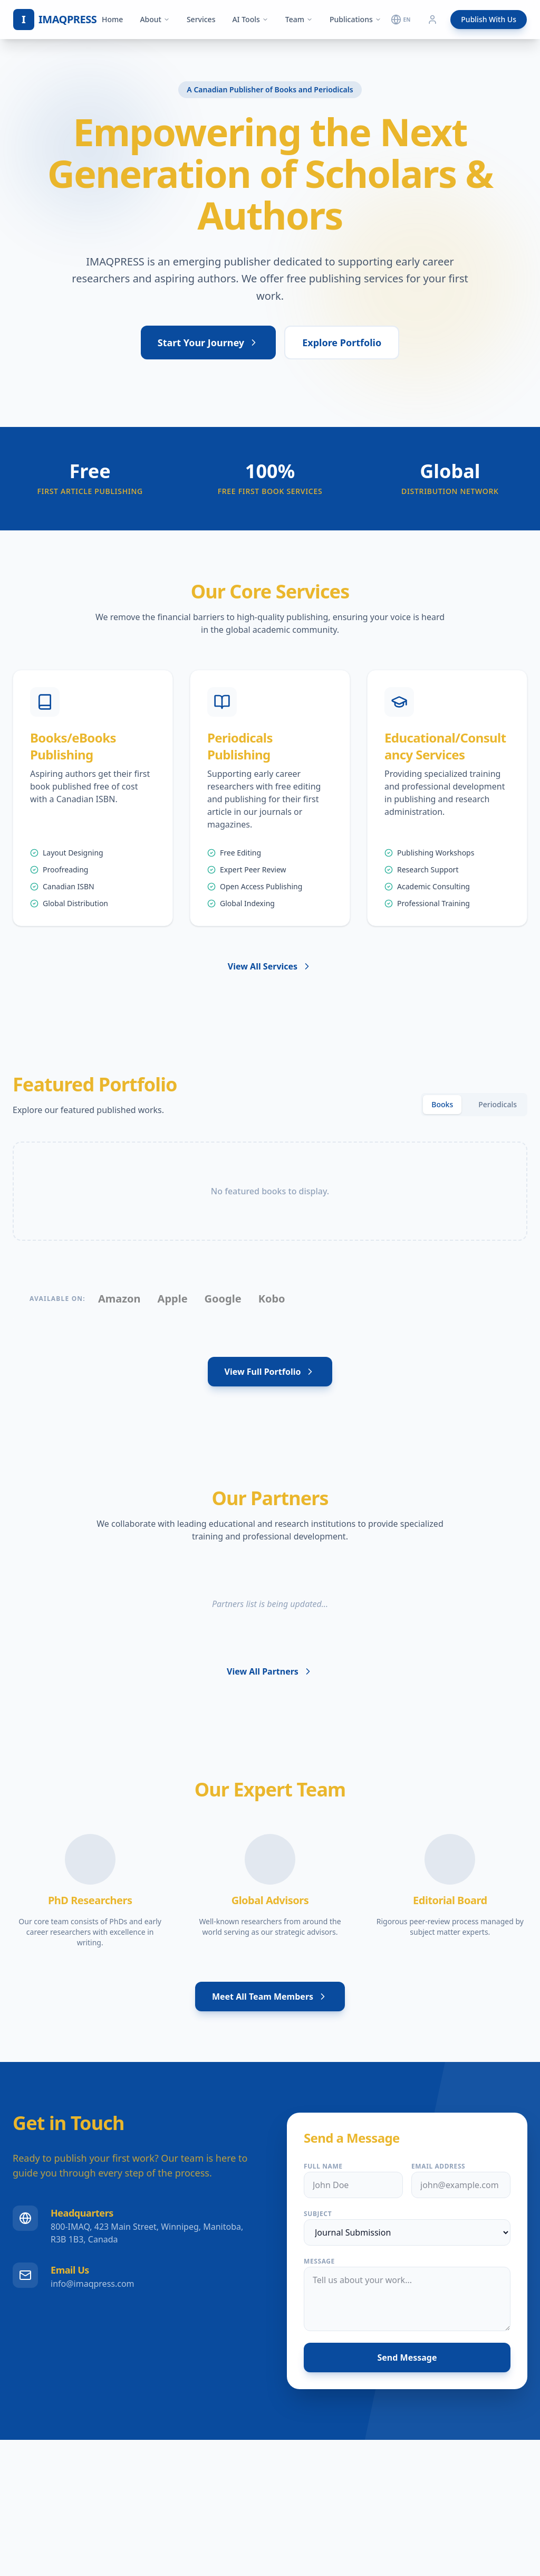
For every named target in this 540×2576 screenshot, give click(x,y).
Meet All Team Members (270, 1996)
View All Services (270, 966)
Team (299, 19)
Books (442, 1104)
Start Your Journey (208, 342)
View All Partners (270, 1671)
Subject (318, 2213)
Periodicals (497, 1104)
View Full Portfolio (270, 1371)
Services (201, 19)
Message (319, 2261)
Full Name (323, 2166)
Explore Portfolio (341, 342)
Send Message (407, 2357)
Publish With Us (488, 19)
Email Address (438, 2166)
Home (112, 19)
